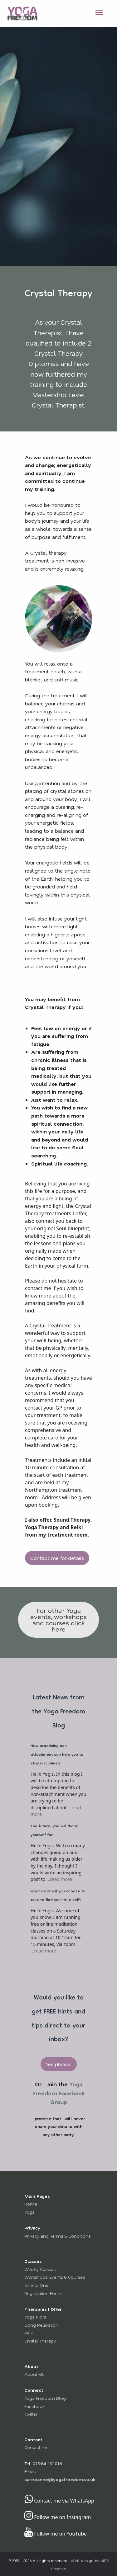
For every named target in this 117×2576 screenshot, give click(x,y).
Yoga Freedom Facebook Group (58, 2093)
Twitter (30, 2414)
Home (30, 2203)
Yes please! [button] (58, 2064)
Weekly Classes (40, 2269)
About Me (34, 2374)
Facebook (34, 2406)
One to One (36, 2285)
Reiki (28, 2332)
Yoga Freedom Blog (45, 2398)
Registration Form (42, 2293)
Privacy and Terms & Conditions (57, 2236)
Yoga (29, 2212)
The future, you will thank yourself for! (54, 1831)
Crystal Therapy (40, 2340)
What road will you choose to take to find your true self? (58, 1896)
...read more (59, 1879)
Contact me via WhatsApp (59, 2500)
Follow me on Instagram (57, 2517)
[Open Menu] (99, 12)
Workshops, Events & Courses (54, 2277)
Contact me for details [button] (57, 1558)
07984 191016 (47, 2463)
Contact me (36, 2447)
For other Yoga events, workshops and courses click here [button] (58, 1619)
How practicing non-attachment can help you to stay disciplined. (57, 1755)
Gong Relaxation (41, 2325)
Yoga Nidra (35, 2316)
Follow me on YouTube (55, 2533)
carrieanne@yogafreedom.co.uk (59, 2479)
